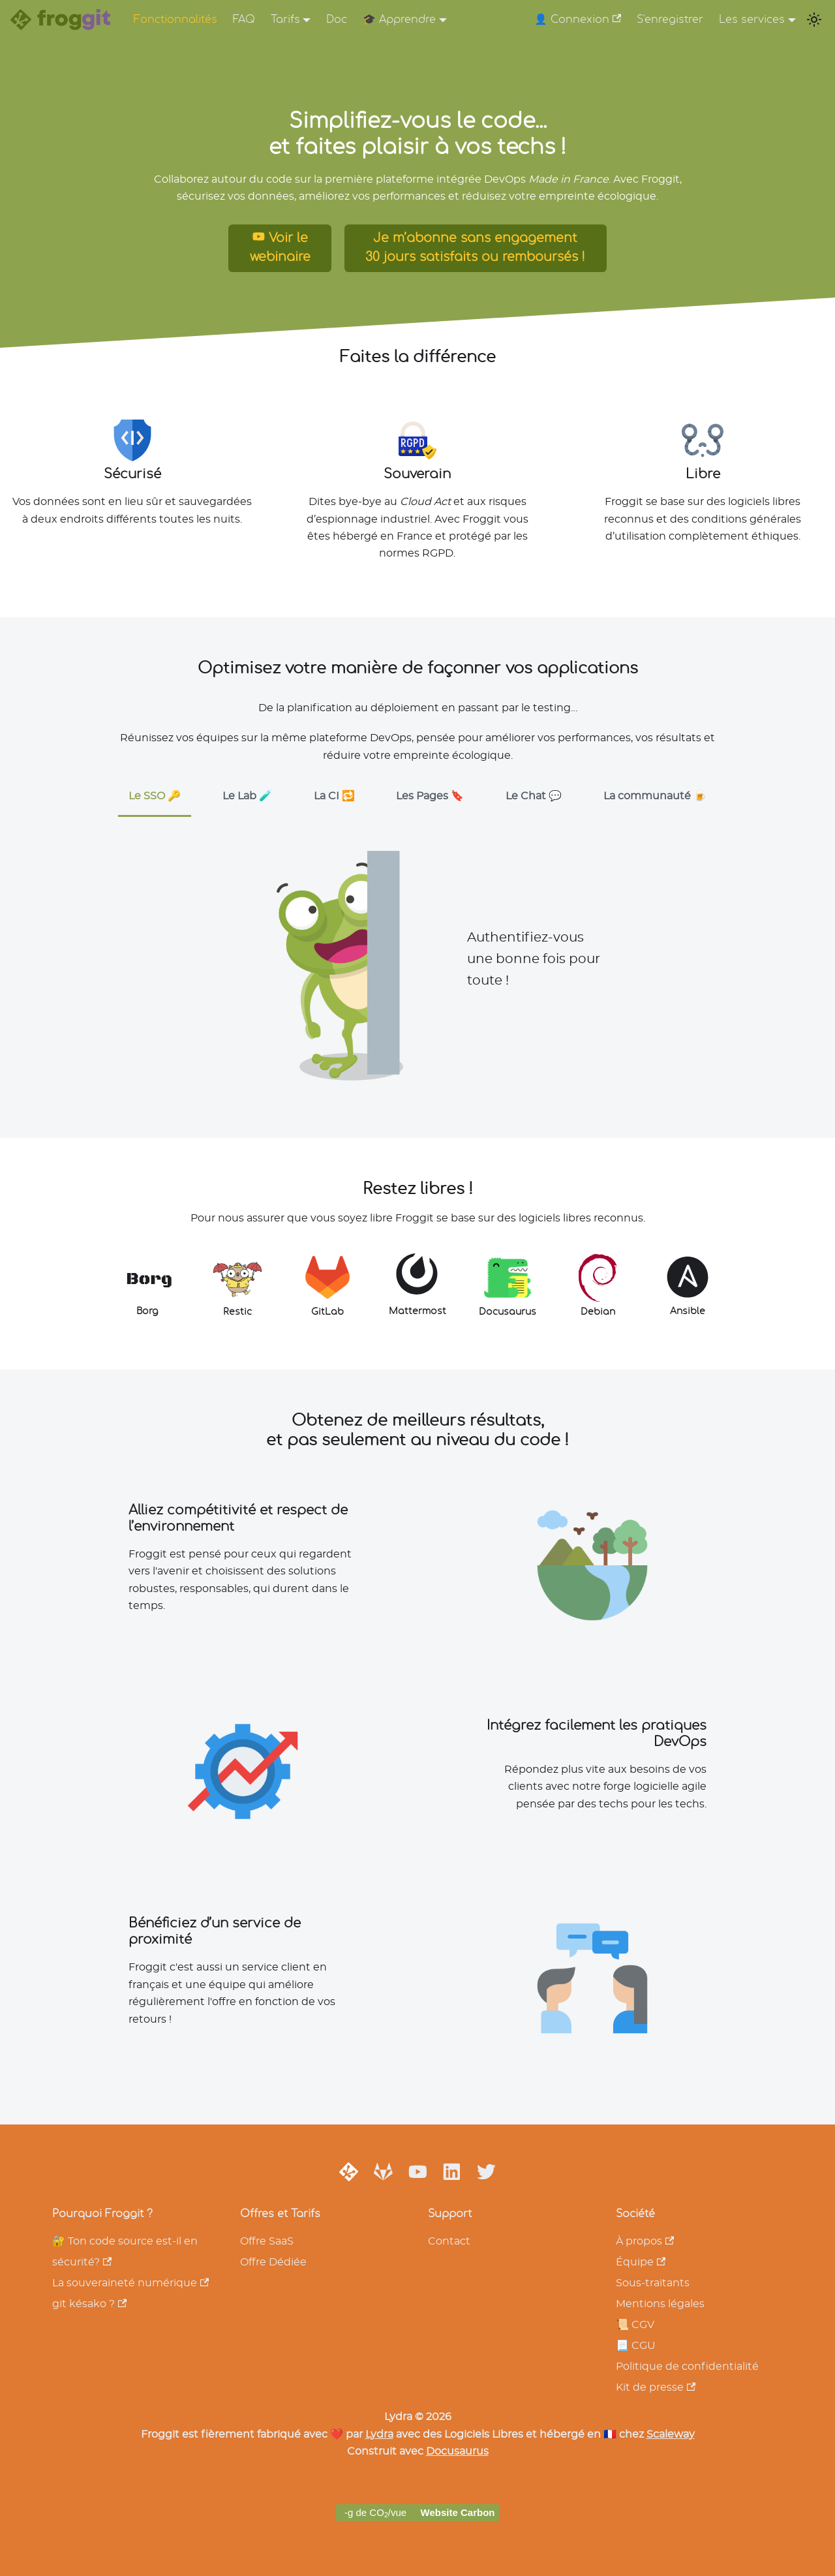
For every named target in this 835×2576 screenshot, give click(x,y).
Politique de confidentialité (687, 2366)
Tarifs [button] (285, 19)
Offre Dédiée (273, 2262)
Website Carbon (458, 2512)
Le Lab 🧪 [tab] (247, 796)
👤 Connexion (577, 19)
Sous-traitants (653, 2283)
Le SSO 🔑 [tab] (155, 796)
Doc (336, 19)
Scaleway (670, 2434)
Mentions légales (660, 2304)
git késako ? (89, 2304)
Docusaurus (457, 2451)
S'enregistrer (670, 19)
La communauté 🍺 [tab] (654, 796)
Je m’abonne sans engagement (475, 249)
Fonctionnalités (175, 19)
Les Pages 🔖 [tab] (430, 796)
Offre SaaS (267, 2241)
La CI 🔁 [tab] (334, 796)
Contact (449, 2241)
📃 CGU (636, 2345)
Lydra (379, 2434)
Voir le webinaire (280, 247)
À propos (645, 2241)
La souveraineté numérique (130, 2283)
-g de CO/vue (375, 2513)
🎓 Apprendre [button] (399, 19)
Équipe (640, 2262)
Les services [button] (752, 19)
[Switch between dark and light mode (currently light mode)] (814, 19)
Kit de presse (655, 2387)
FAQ (244, 19)
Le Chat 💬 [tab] (534, 796)
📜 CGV (635, 2325)
